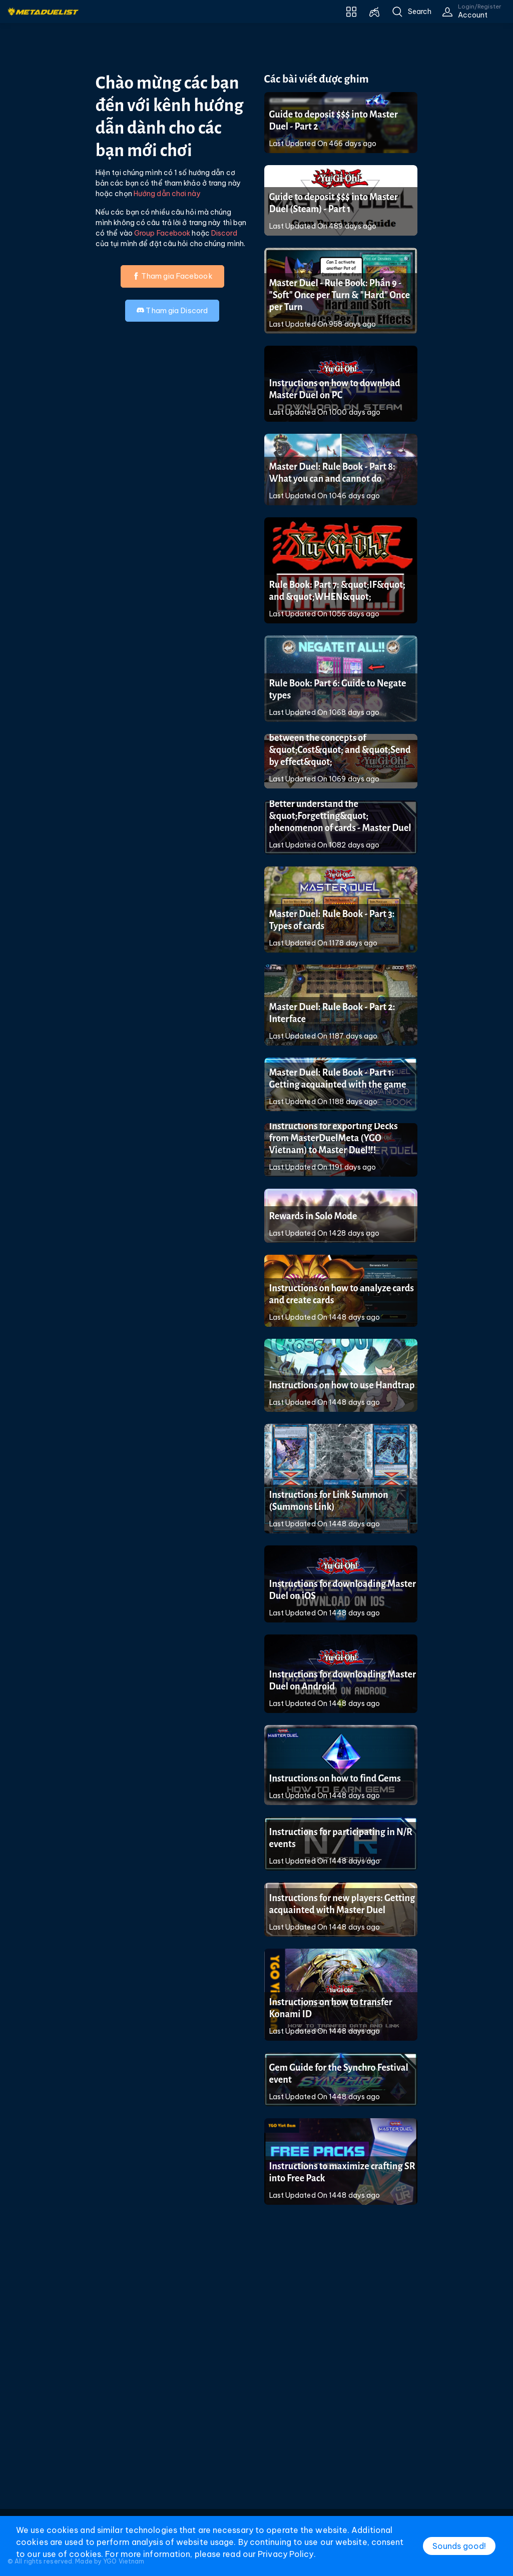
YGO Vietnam (123, 2561)
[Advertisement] (257, 2381)
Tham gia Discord (172, 310)
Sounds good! (459, 2546)
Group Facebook (162, 233)
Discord (224, 233)
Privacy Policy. (287, 2554)
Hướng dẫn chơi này (167, 193)
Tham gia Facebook (172, 276)
